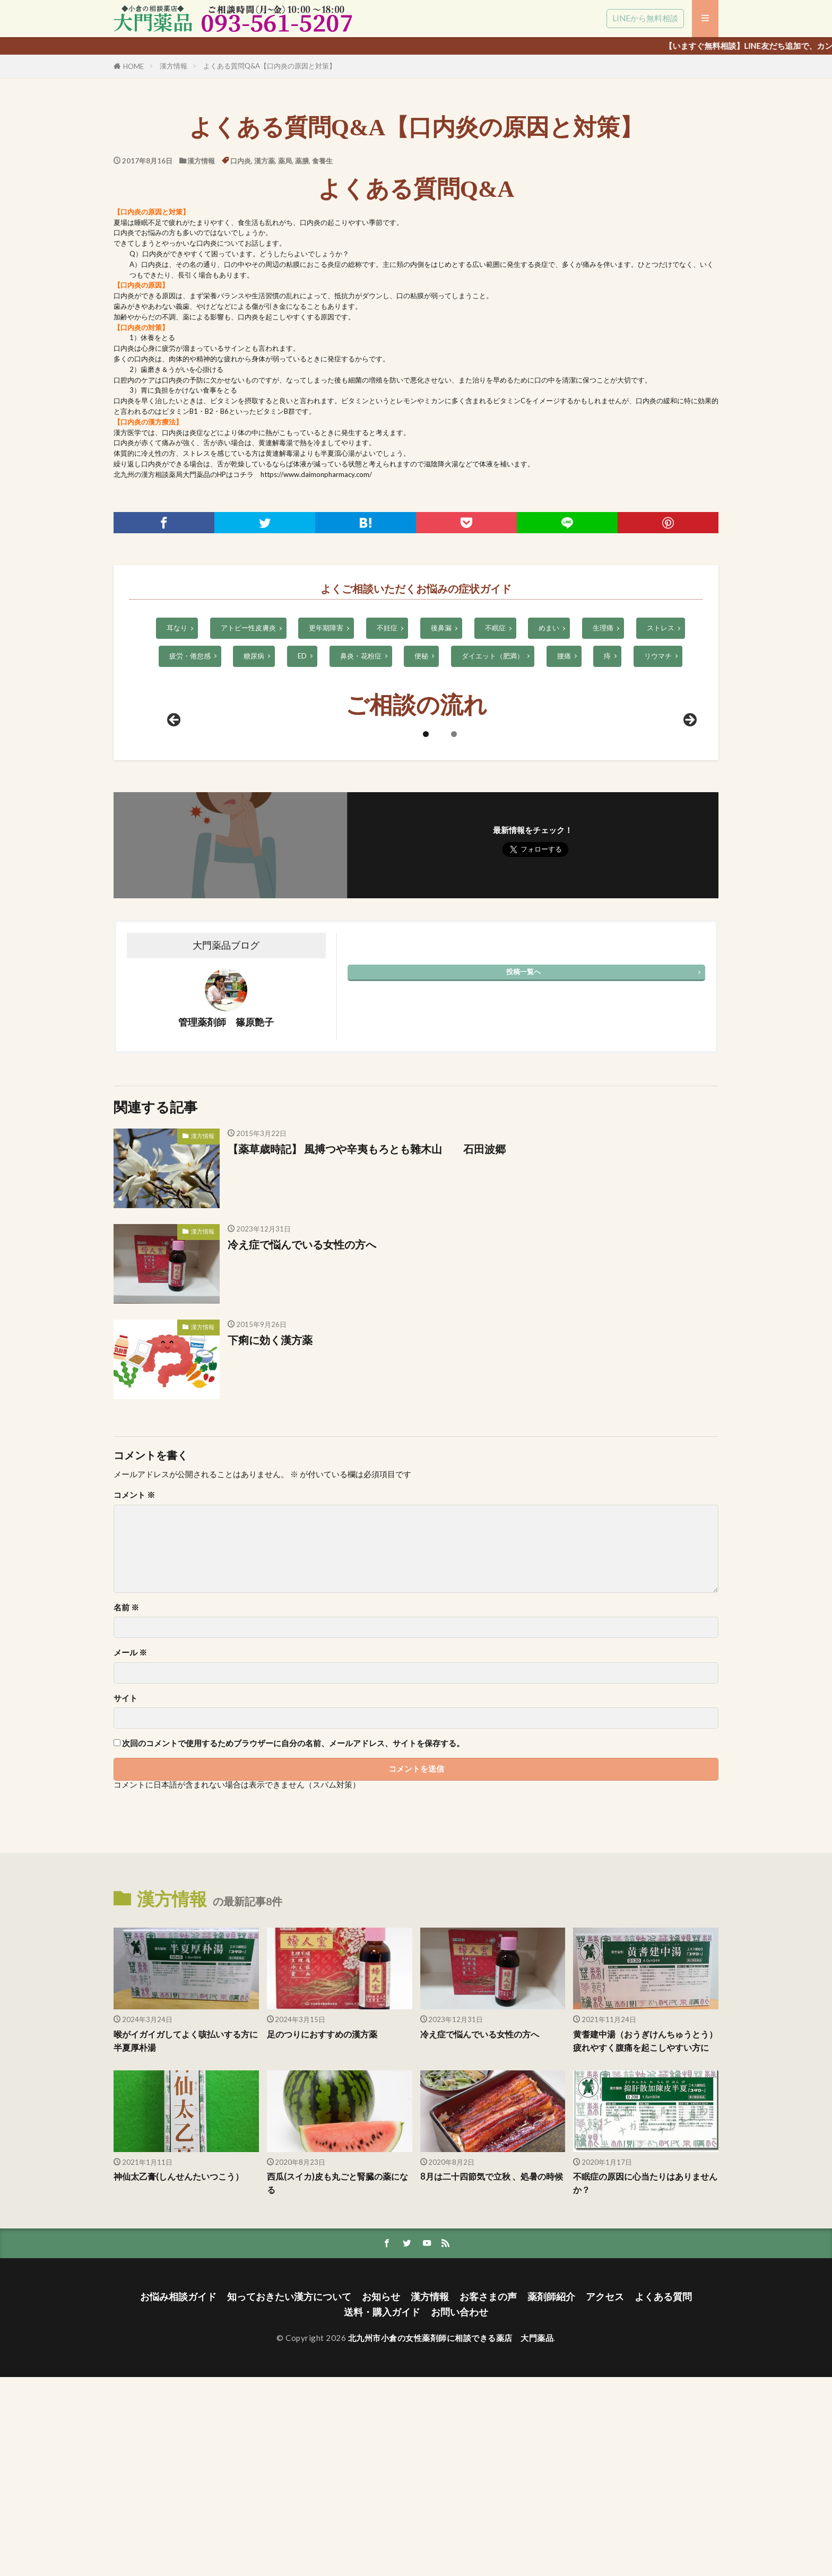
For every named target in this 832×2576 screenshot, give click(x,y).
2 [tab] (454, 920)
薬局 (285, 161)
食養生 (322, 161)
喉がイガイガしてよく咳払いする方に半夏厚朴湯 (186, 2227)
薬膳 (302, 161)
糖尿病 (254, 656)
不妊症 (387, 627)
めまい (549, 627)
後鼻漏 (441, 627)
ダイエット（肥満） (493, 656)
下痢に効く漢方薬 (270, 1525)
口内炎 (240, 161)
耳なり (177, 627)
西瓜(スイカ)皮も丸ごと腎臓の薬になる (337, 2382)
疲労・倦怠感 (190, 656)
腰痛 (564, 656)
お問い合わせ (459, 2511)
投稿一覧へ (523, 1157)
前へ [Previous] (175, 906)
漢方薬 (264, 161)
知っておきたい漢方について (289, 2495)
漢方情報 (173, 66)
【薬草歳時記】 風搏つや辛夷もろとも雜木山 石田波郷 (372, 1334)
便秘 (421, 656)
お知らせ (381, 2495)
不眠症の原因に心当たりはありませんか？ (645, 2382)
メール (130, 1838)
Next (689, 906)
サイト (125, 1884)
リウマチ (658, 656)
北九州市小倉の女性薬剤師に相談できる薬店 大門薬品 (451, 2537)
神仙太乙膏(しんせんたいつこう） (183, 2375)
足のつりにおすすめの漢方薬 (325, 2220)
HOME (133, 66)
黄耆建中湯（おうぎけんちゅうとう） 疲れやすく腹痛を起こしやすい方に (645, 2233)
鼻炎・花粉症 (361, 656)
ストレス (660, 627)
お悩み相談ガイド (178, 2495)
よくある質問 (663, 2495)
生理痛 (603, 627)
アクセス (605, 2495)
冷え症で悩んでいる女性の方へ (302, 1430)
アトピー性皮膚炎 (248, 627)
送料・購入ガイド (382, 2511)
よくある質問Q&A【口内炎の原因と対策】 (269, 66)
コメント (134, 1681)
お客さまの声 (488, 2495)
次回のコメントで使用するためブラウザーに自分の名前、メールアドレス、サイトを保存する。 (293, 1929)
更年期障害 (326, 627)
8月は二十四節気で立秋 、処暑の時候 (491, 2382)
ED (302, 656)
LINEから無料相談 (645, 18)
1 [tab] (426, 920)
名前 (126, 1793)
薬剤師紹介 (551, 2495)
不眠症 (495, 627)
